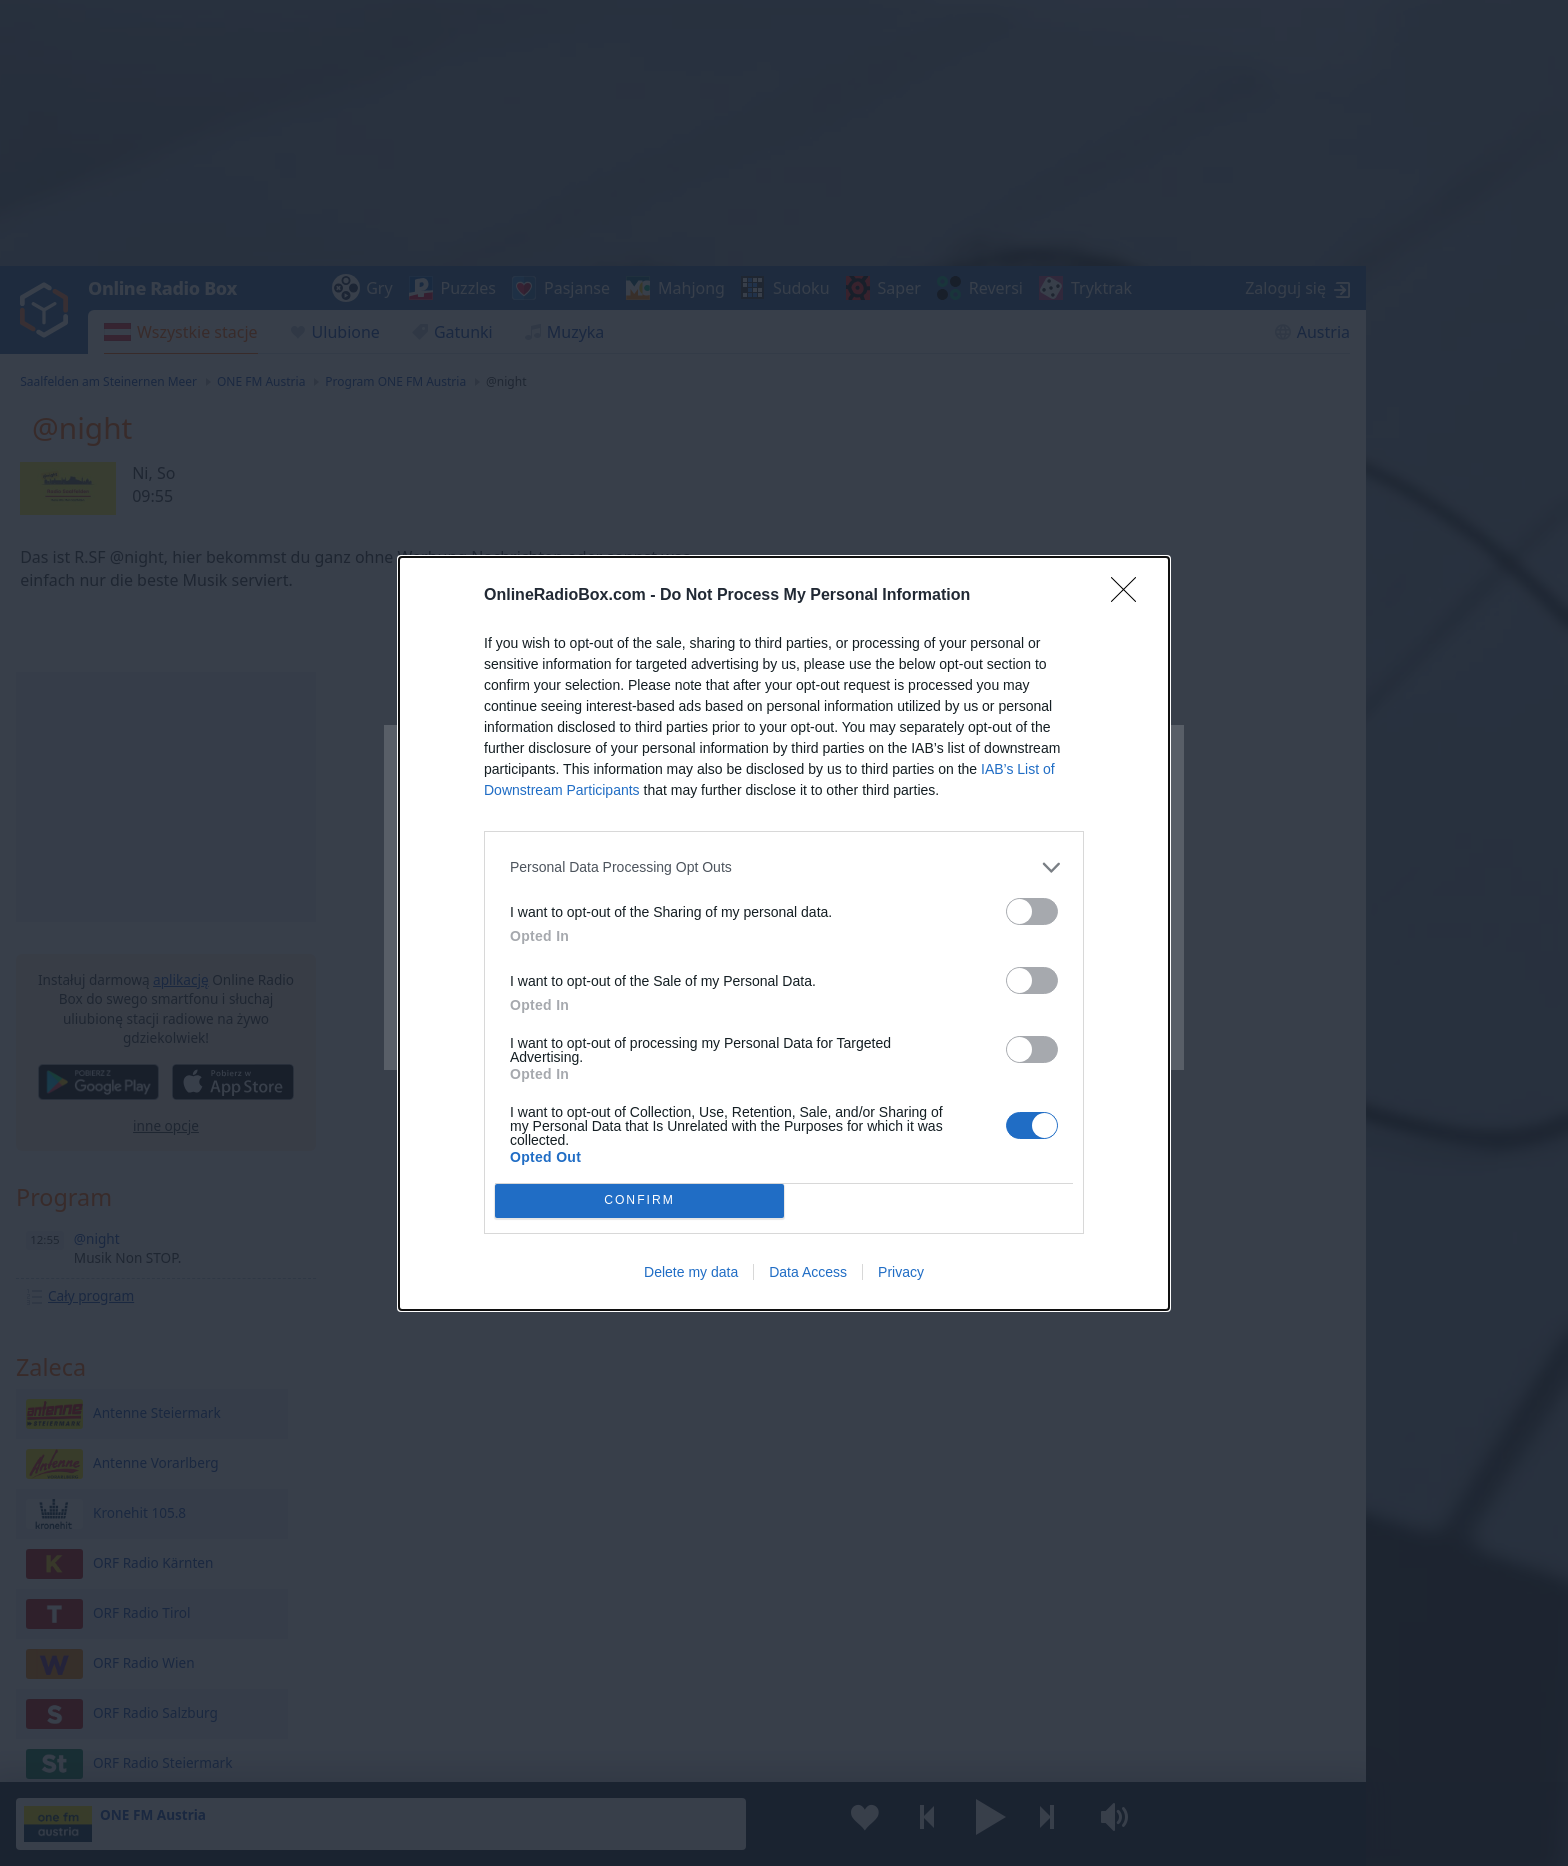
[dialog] (784, 933)
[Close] (1130, 596)
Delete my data (691, 1272)
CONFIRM (639, 1200)
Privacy (901, 1272)
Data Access (808, 1272)
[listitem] (784, 867)
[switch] (1032, 911)
